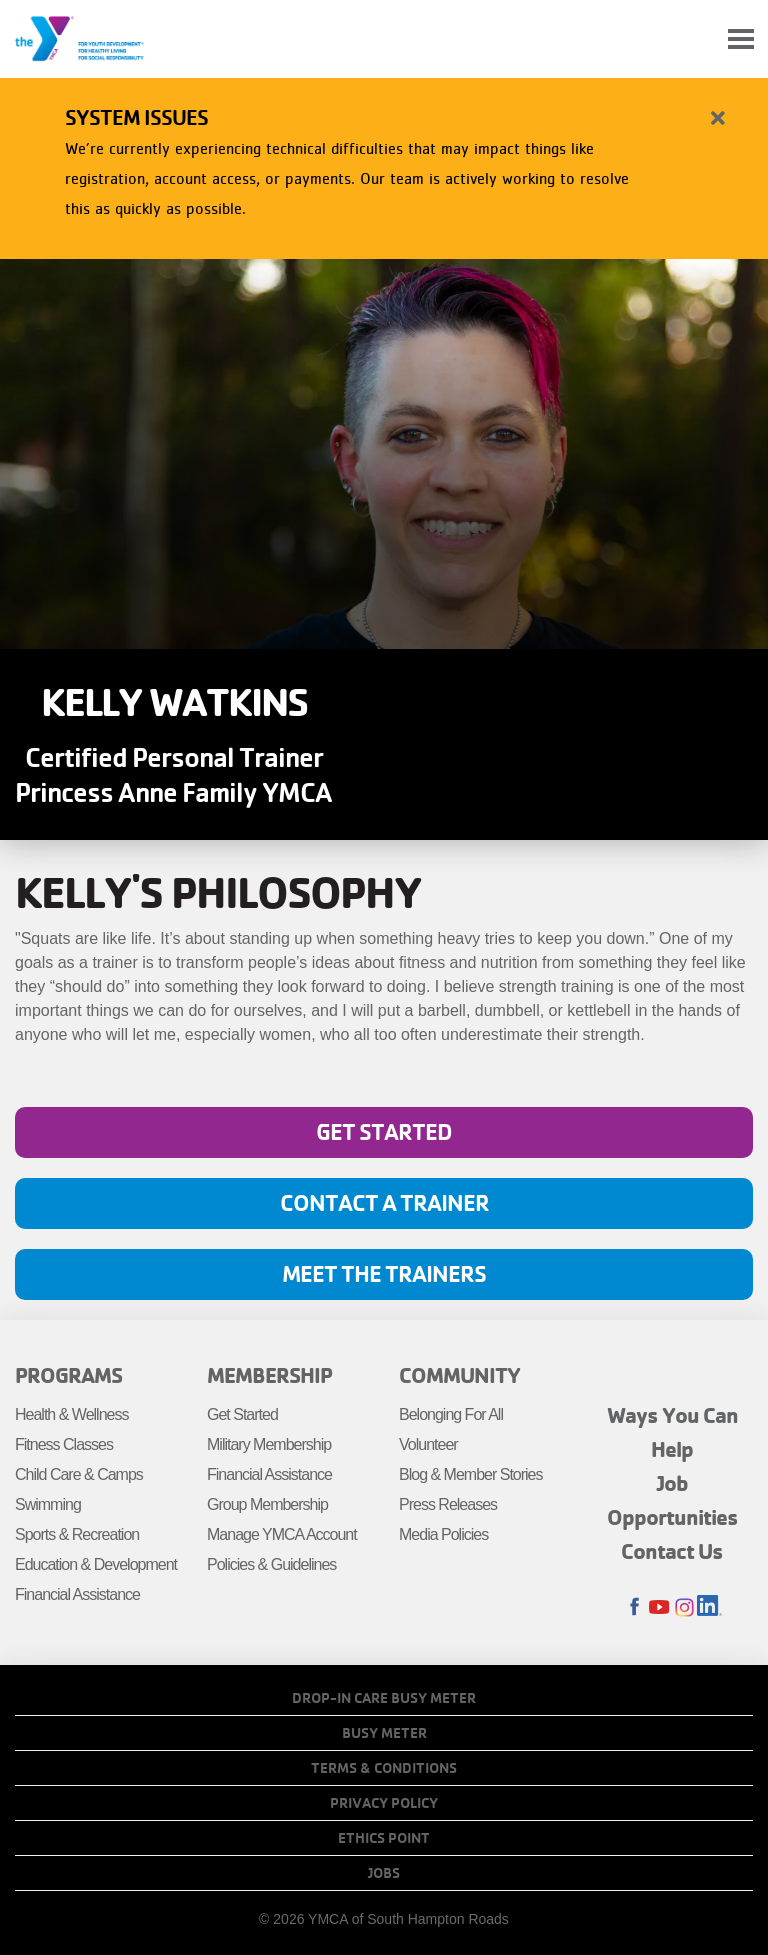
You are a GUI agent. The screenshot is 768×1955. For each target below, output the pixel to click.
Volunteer (428, 1444)
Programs (68, 1375)
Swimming (48, 1504)
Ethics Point (384, 1838)
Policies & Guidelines (271, 1564)
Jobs (384, 1873)
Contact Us (672, 1551)
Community (459, 1375)
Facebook (634, 1607)
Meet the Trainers (384, 1273)
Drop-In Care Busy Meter (384, 1698)
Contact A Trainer (384, 1202)
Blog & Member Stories (471, 1474)
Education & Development (96, 1564)
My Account (694, 39)
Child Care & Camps (79, 1474)
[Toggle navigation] (741, 39)
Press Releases (448, 1504)
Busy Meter (384, 1733)
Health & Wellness (71, 1414)
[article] (384, 164)
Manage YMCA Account (282, 1534)
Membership (269, 1375)
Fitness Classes (64, 1444)
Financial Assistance (77, 1594)
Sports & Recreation (77, 1534)
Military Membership (269, 1444)
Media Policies (443, 1534)
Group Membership (267, 1504)
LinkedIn (709, 1607)
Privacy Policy (384, 1803)
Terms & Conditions (384, 1768)
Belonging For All (451, 1414)
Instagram (684, 1607)
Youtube (659, 1607)
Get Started (384, 1131)
